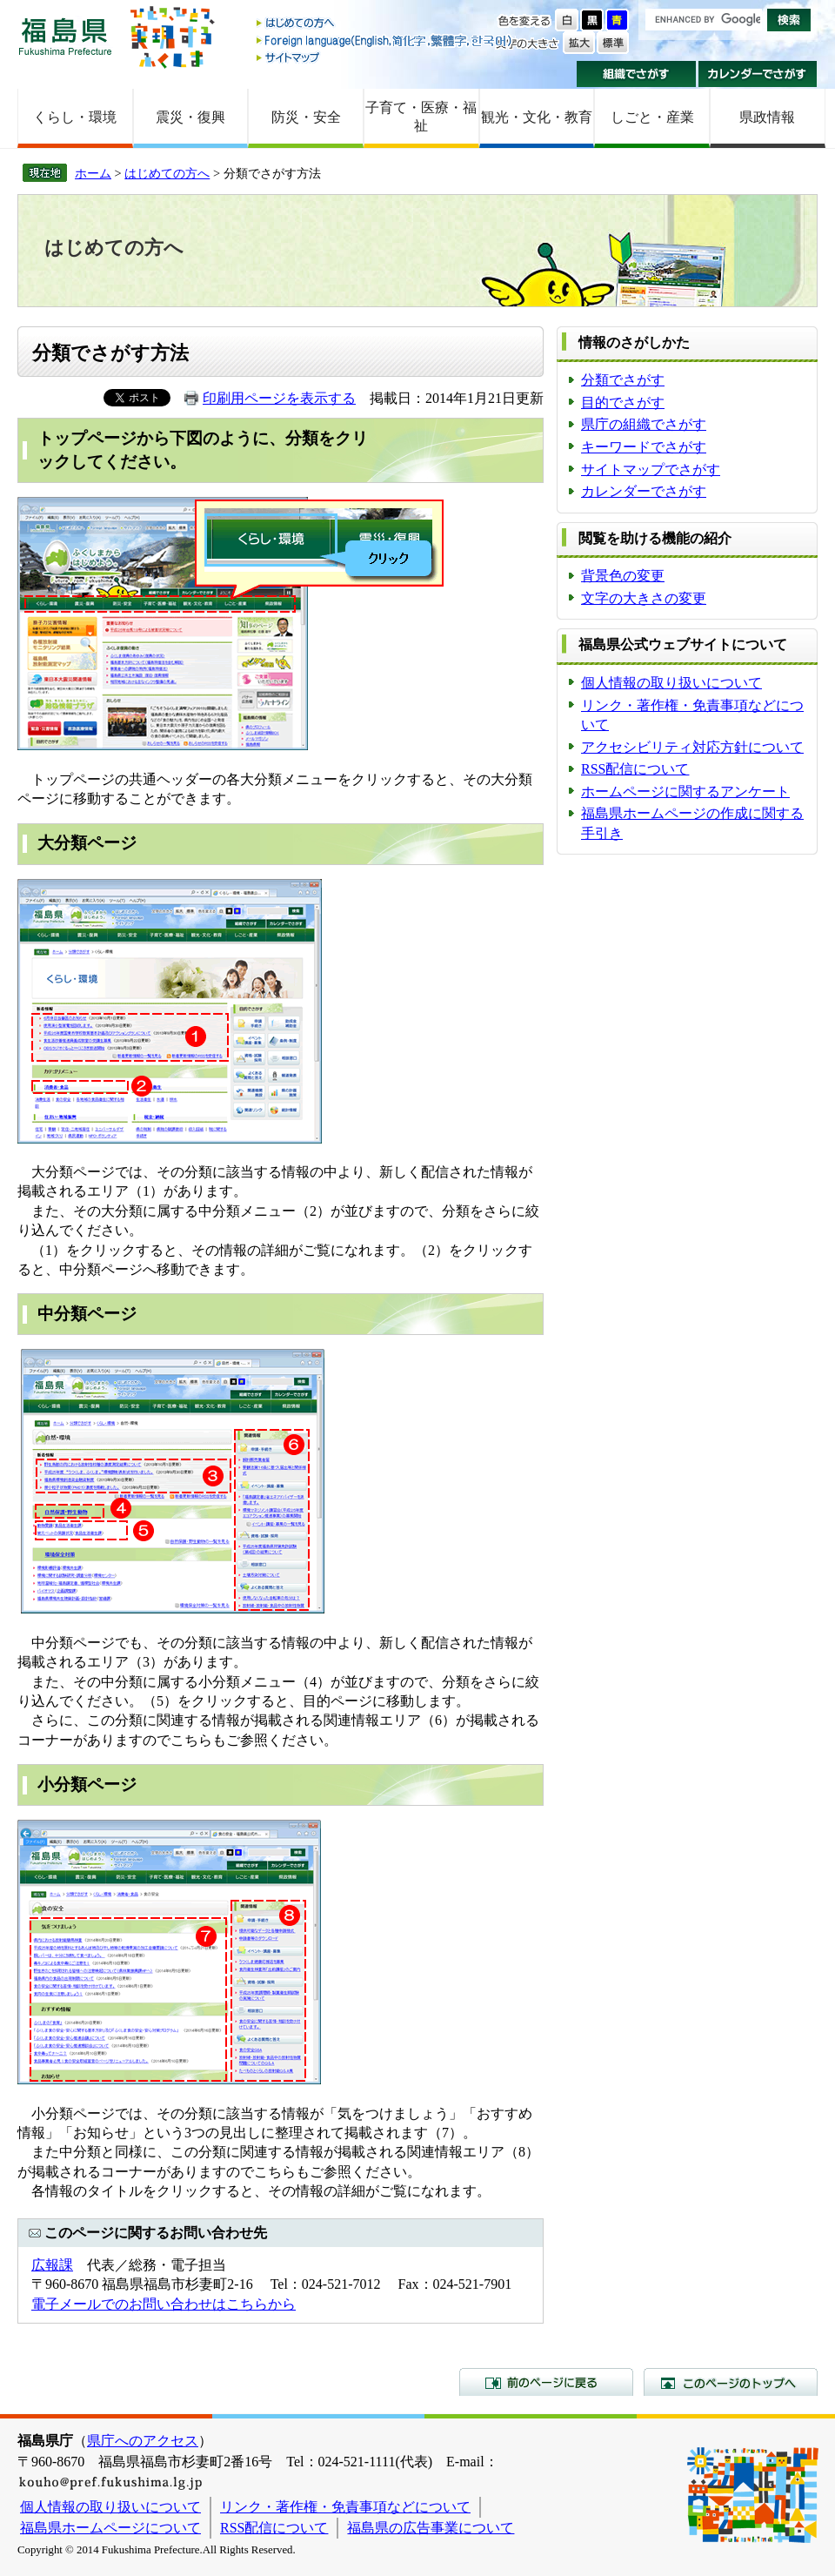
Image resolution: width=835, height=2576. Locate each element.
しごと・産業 (652, 117)
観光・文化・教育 (536, 117)
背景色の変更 (623, 575)
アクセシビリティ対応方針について (692, 747)
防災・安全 (306, 117)
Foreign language (385, 40)
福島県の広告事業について (430, 2527)
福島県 (65, 36)
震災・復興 (190, 117)
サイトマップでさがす (650, 469)
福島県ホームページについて (110, 2527)
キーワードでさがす (643, 446)
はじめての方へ (385, 24)
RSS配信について (635, 768)
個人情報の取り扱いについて (671, 682)
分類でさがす (623, 379)
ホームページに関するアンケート (685, 791)
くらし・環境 (75, 117)
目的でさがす (623, 402)
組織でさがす (636, 74)
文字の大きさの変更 (643, 598)
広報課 (52, 2264)
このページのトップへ (731, 2382)
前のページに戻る (546, 2382)
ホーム (93, 173)
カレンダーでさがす (758, 74)
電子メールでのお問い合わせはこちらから (163, 2304)
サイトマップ (385, 57)
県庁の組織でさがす (643, 424)
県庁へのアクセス (142, 2440)
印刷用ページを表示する (279, 398)
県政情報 (767, 117)
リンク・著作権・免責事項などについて (345, 2506)
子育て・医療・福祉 (421, 116)
